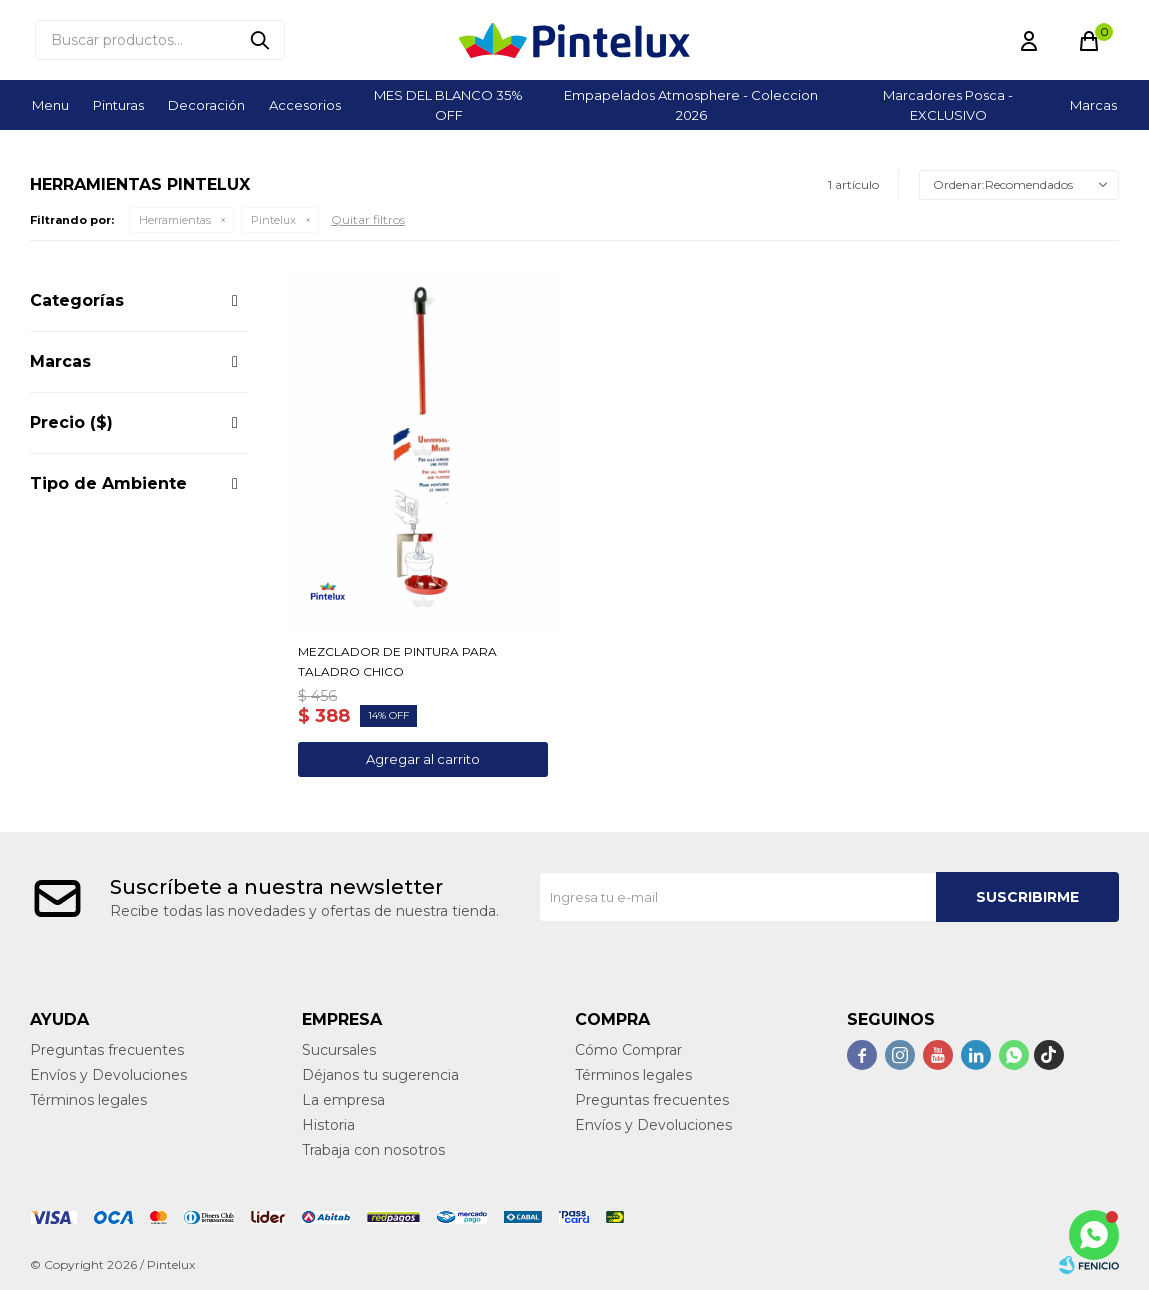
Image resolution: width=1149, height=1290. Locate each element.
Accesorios (305, 105)
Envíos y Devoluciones (108, 1075)
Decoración (206, 105)
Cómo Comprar (628, 1050)
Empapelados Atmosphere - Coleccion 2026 (691, 105)
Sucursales (339, 1050)
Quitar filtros (368, 219)
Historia (328, 1125)
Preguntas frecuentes (107, 1050)
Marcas (1093, 105)
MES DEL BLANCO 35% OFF (448, 105)
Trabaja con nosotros (373, 1150)
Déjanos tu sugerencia (380, 1075)
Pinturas (118, 105)
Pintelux (273, 220)
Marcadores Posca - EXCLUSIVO (948, 105)
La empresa (343, 1100)
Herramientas (175, 220)
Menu (50, 105)
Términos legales (88, 1100)
